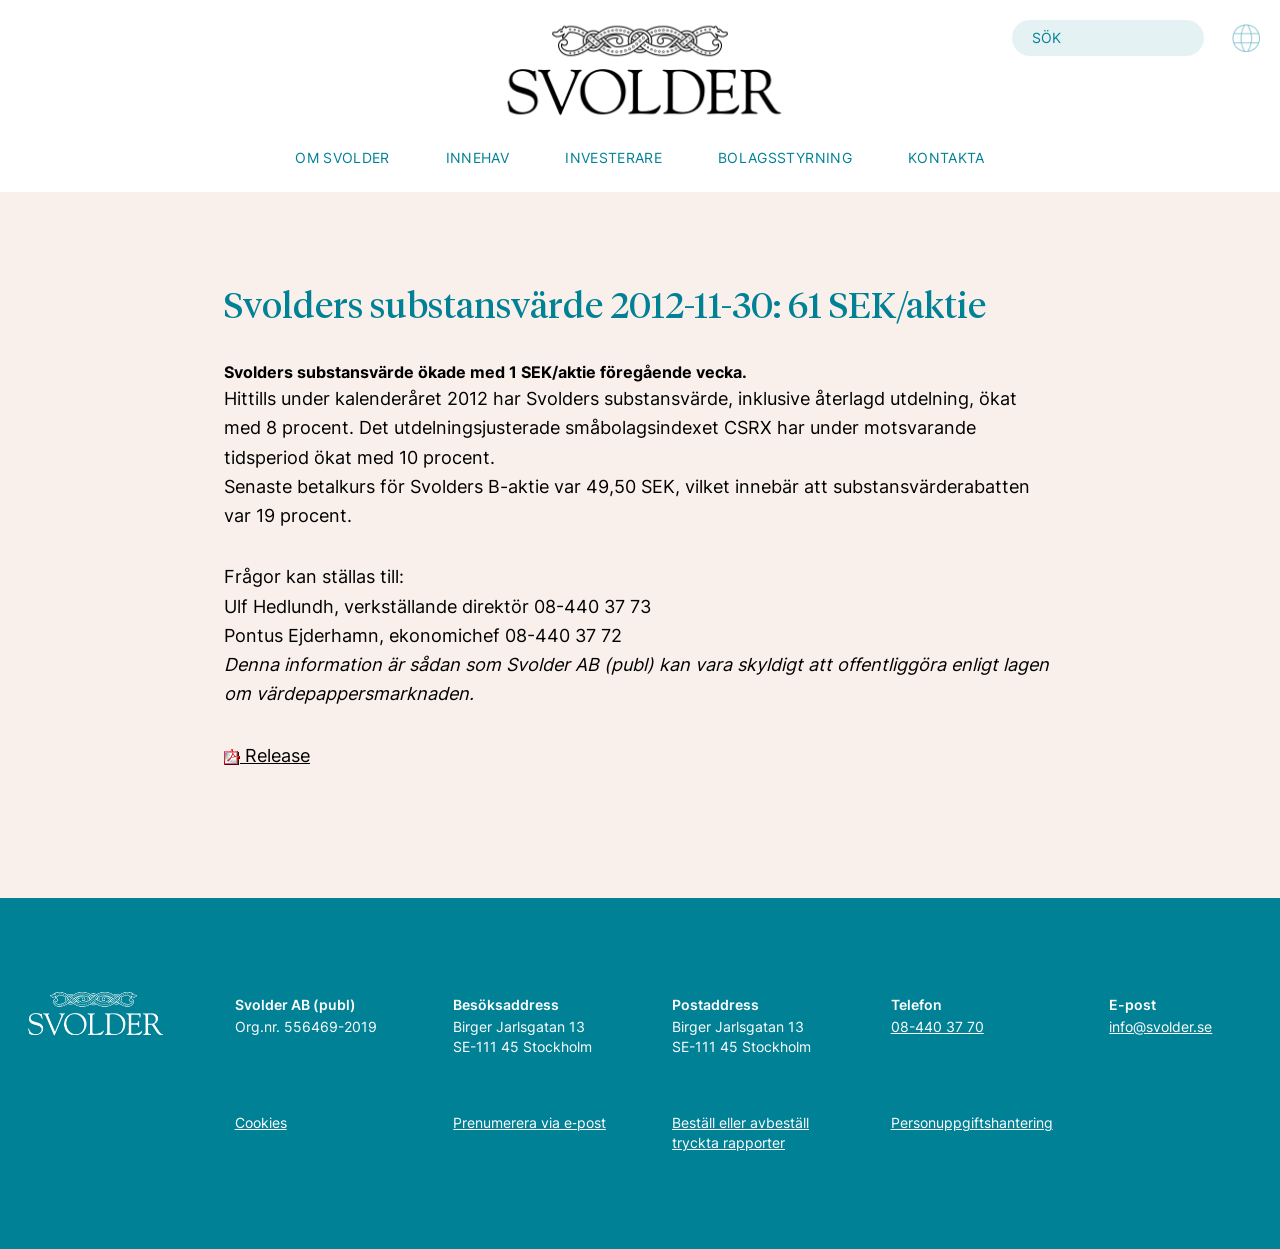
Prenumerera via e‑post (529, 1122)
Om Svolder (342, 157)
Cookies (261, 1122)
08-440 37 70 (937, 1026)
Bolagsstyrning (785, 157)
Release (267, 755)
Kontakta (946, 157)
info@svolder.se (1160, 1026)
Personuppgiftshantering (972, 1122)
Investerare (613, 157)
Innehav (477, 157)
